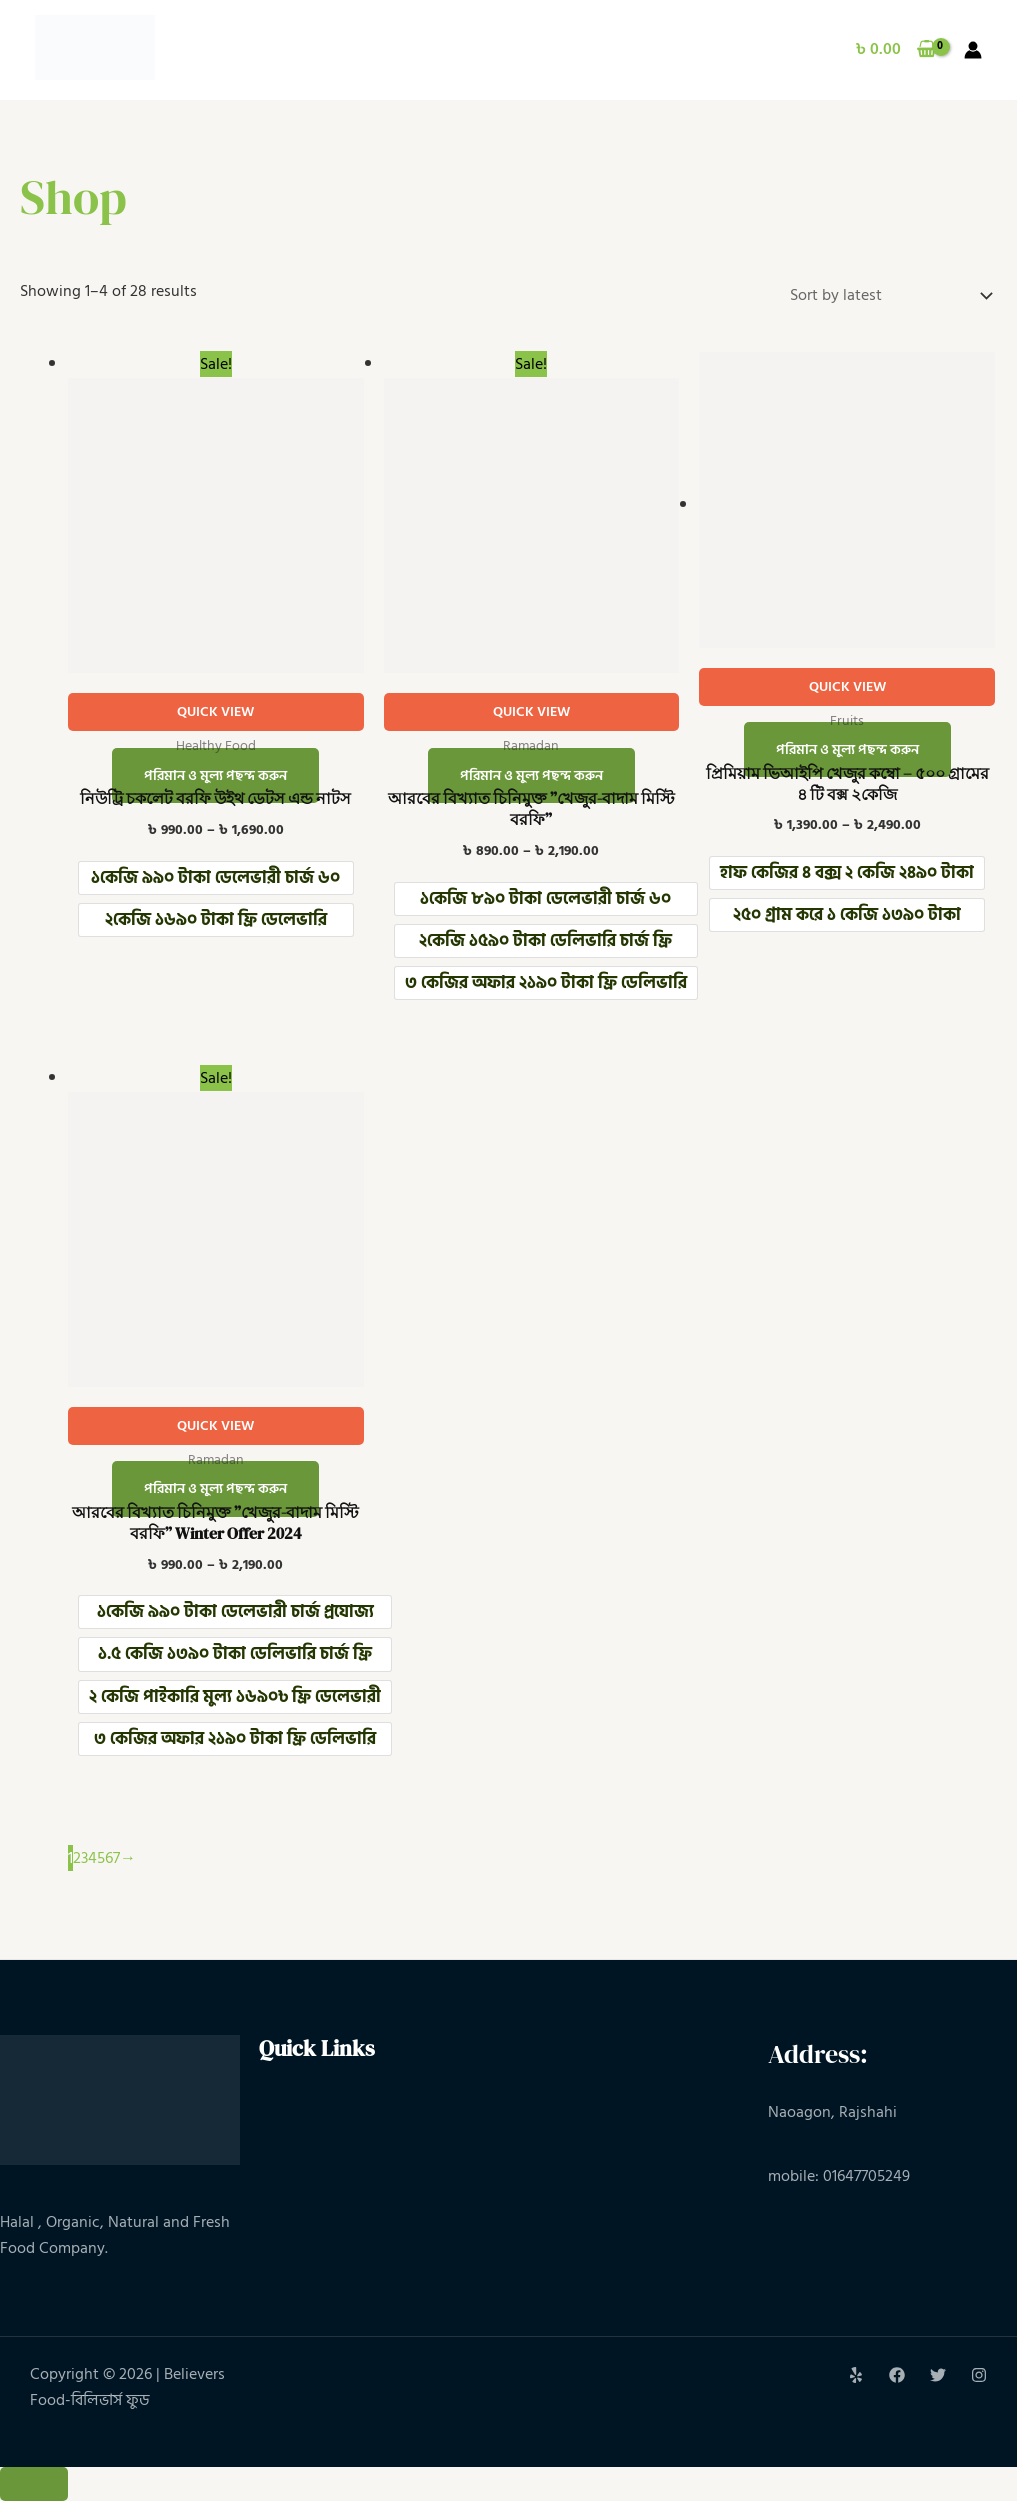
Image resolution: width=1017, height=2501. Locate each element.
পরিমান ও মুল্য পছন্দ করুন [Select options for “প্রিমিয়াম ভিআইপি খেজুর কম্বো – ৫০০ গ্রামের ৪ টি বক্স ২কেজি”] (847, 749)
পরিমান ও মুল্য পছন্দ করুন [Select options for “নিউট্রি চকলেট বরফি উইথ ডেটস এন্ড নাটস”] (215, 775)
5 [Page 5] (101, 1858)
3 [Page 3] (84, 1858)
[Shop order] (887, 295)
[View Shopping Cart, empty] (895, 50)
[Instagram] (979, 2375)
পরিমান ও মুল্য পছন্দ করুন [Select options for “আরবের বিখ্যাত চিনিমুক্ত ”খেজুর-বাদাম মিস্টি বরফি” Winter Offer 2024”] (215, 1489)
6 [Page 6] (109, 1858)
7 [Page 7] (116, 1858)
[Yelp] (856, 2375)
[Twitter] (938, 2375)
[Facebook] (897, 2375)
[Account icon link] (973, 50)
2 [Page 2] (77, 1858)
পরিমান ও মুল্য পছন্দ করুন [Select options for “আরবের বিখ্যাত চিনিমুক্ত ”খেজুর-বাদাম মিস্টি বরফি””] (531, 775)
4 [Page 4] (92, 1858)
